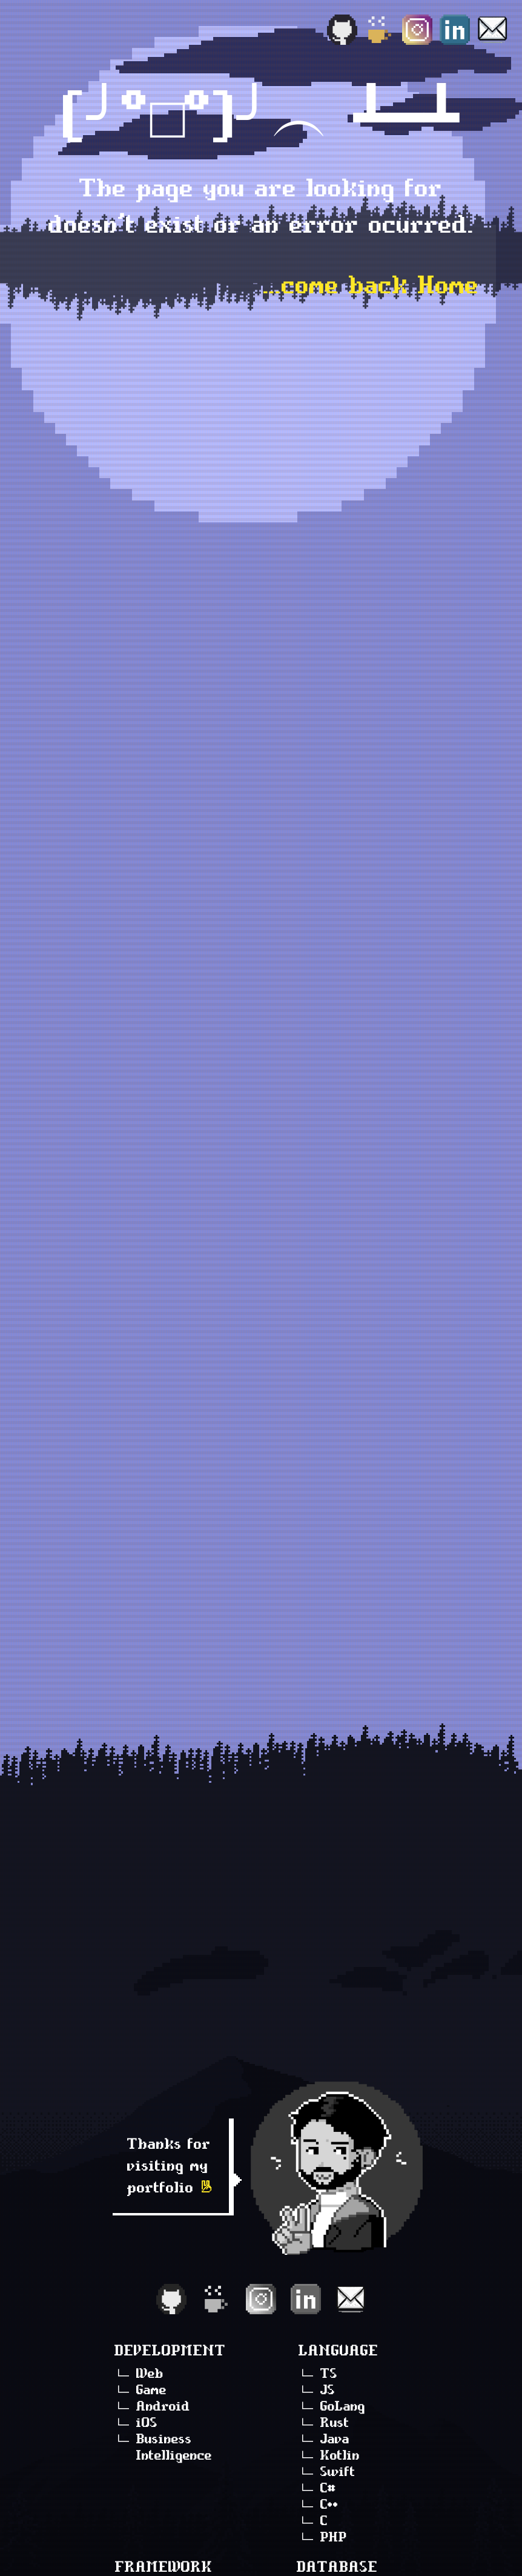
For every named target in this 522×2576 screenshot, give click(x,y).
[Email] (492, 30)
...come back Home (371, 284)
